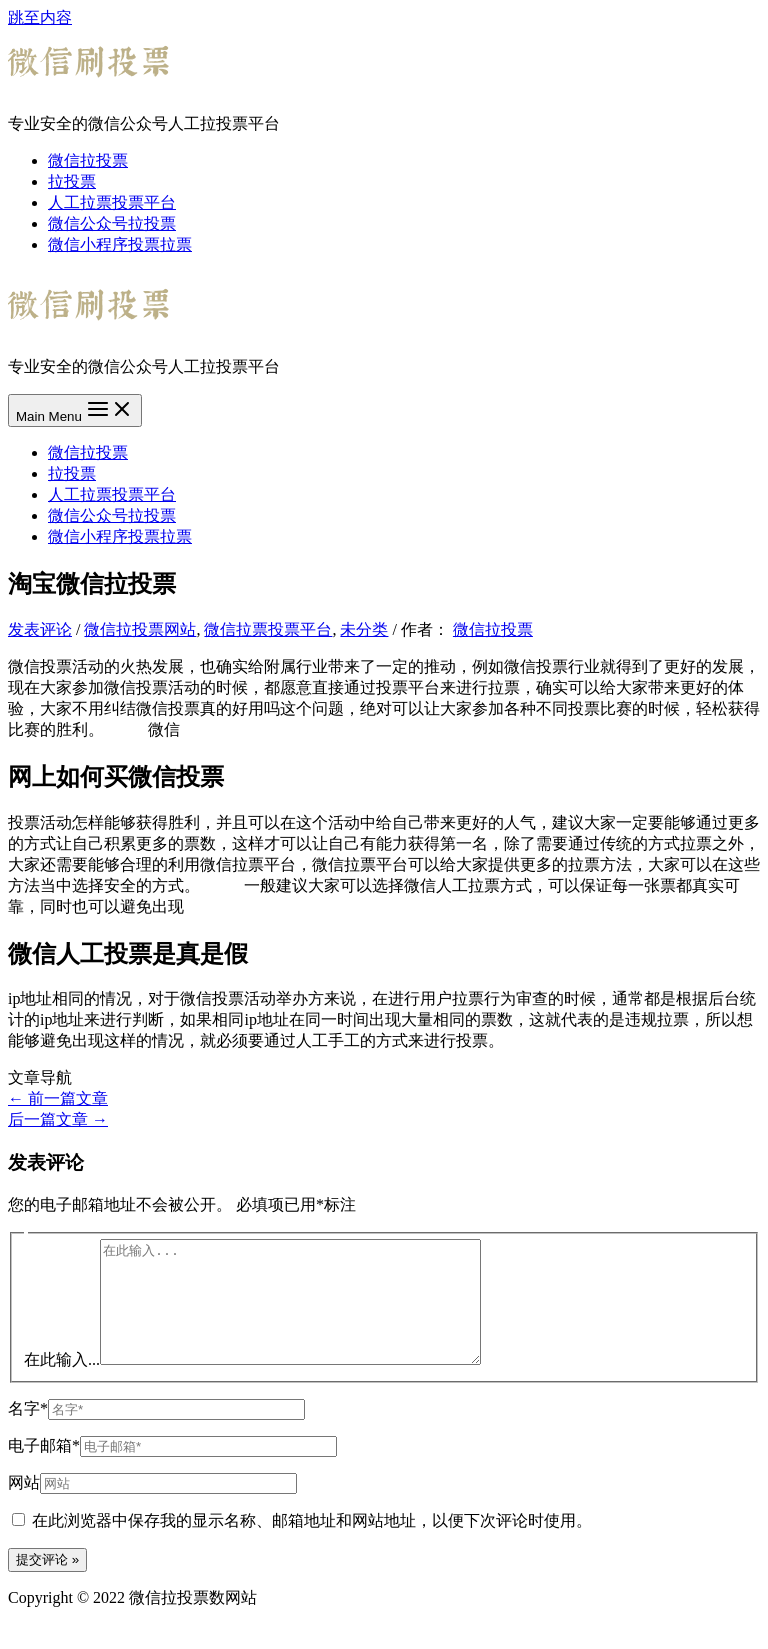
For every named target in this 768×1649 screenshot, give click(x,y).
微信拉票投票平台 (268, 629)
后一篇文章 (58, 1119)
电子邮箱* (44, 1469)
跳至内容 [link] (40, 17)
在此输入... (62, 1383)
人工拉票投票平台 (112, 202)
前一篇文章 (58, 1098)
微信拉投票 (88, 160)
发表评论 (40, 629)
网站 (24, 1506)
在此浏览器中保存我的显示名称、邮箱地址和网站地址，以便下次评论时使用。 (312, 1544)
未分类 (364, 629)
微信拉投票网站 (140, 629)
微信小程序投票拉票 (120, 244)
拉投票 (72, 181)
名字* (28, 1432)
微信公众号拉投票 (112, 223)
